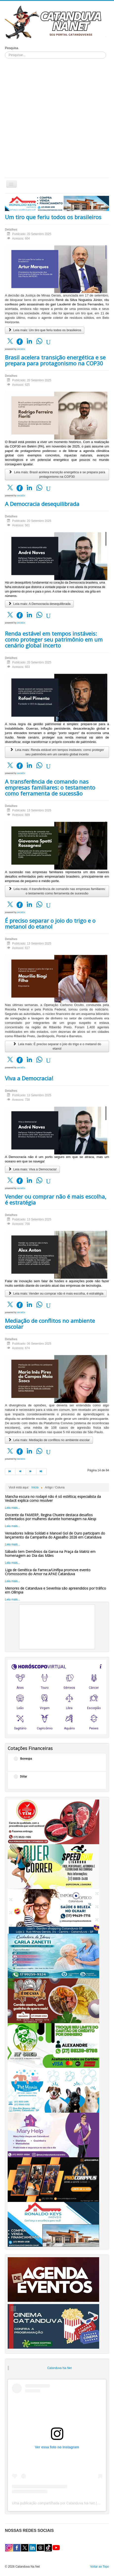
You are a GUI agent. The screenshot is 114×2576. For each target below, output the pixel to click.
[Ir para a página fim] (41, 1471)
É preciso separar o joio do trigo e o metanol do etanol (50, 923)
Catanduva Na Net (59, 2368)
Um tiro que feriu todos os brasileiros (53, 217)
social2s (21, 349)
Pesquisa (11, 48)
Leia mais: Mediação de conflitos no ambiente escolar (49, 1440)
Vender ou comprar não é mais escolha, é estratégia (55, 1199)
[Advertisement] (57, 118)
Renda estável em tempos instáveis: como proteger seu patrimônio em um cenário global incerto (54, 639)
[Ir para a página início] (10, 1471)
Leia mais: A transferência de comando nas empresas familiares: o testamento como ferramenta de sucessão (57, 891)
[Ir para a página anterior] (21, 1471)
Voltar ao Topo (99, 2566)
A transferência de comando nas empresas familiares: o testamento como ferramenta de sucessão (50, 787)
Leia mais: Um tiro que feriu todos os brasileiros (44, 330)
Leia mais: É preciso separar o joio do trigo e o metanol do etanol (57, 1046)
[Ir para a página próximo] (31, 1471)
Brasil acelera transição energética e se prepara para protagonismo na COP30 (55, 360)
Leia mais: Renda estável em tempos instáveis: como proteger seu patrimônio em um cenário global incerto (57, 752)
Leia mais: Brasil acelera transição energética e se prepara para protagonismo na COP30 (57, 474)
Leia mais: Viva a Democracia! (32, 1169)
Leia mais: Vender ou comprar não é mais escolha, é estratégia (55, 1293)
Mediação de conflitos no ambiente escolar (50, 1323)
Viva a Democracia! (29, 1078)
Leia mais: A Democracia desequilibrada (39, 604)
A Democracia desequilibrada (42, 503)
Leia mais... (12, 1508)
